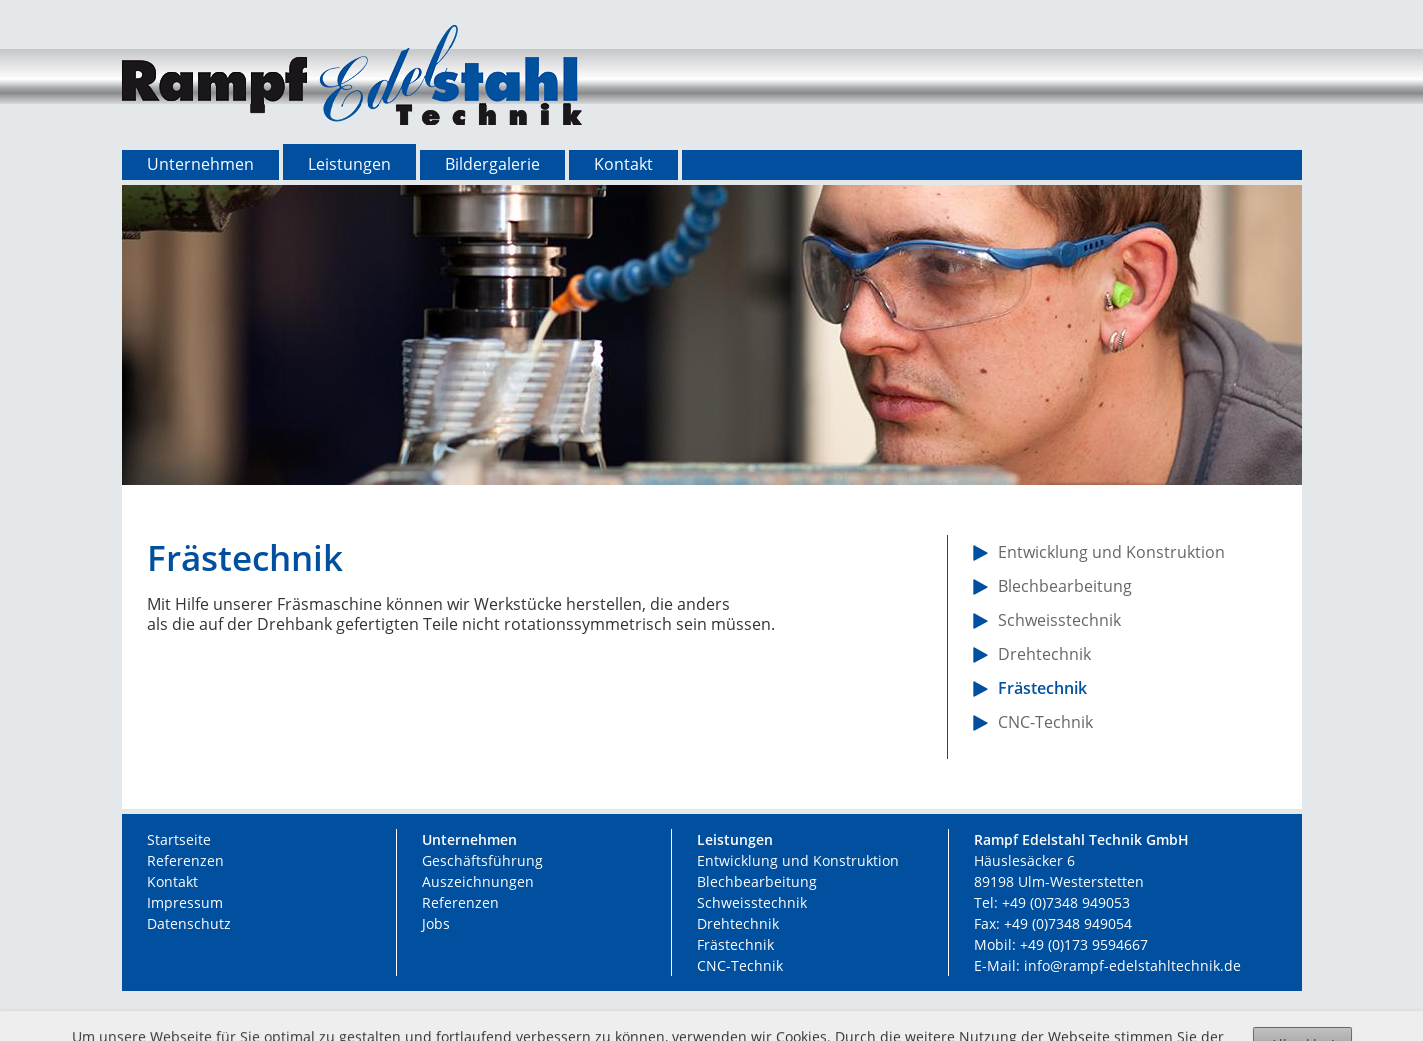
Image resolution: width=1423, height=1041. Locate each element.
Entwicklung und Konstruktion (798, 860)
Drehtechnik (738, 923)
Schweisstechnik (752, 902)
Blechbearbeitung (757, 881)
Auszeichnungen (478, 881)
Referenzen (185, 860)
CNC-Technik (740, 965)
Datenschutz (189, 923)
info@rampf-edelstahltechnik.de (1132, 965)
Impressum (185, 902)
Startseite (179, 839)
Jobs (436, 923)
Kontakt (172, 881)
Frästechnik (735, 944)
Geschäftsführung (482, 860)
